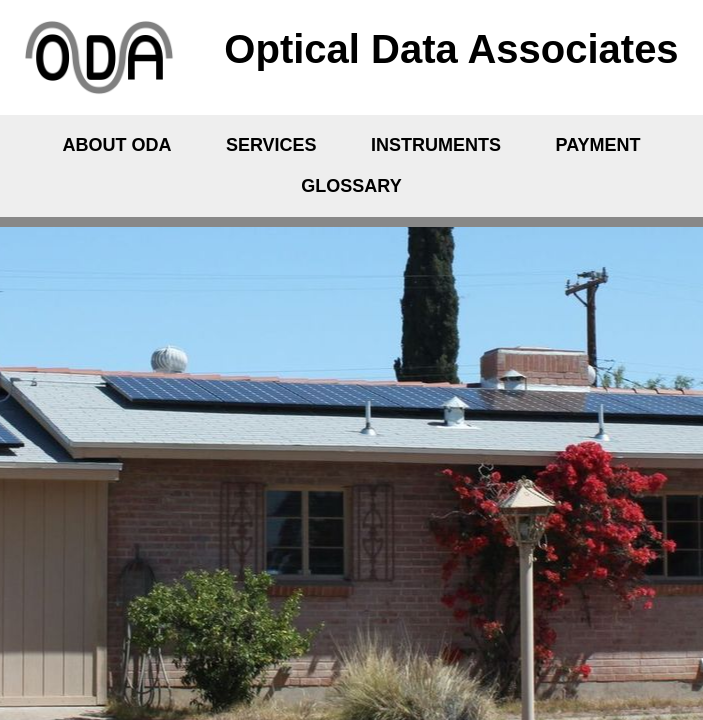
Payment (598, 145)
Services (271, 145)
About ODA (116, 145)
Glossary (351, 186)
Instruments (436, 145)
